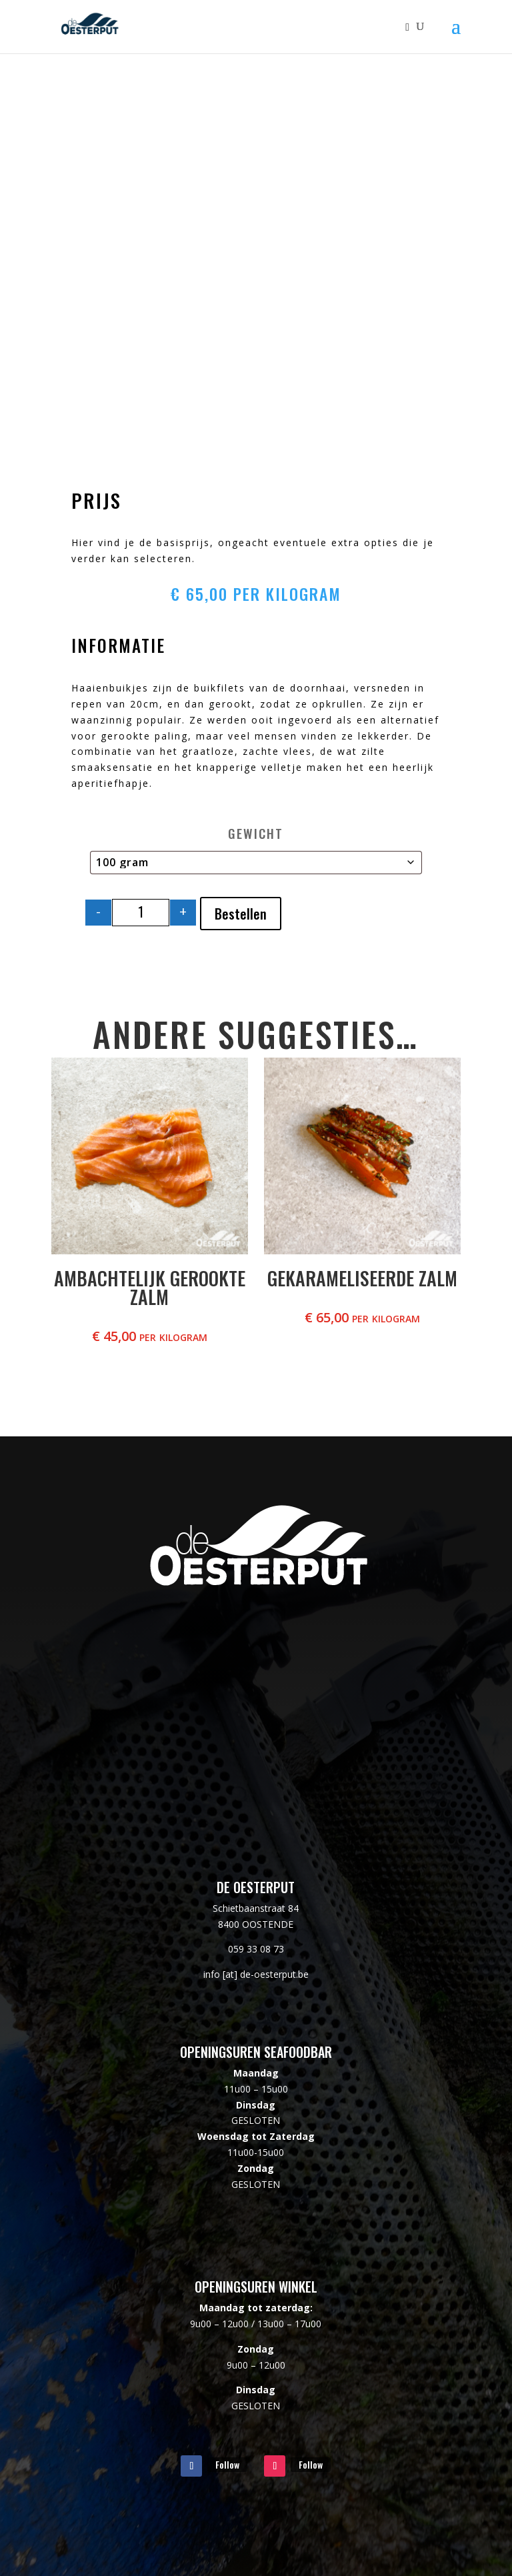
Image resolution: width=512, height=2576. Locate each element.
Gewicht (255, 833)
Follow (227, 2464)
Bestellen (241, 914)
